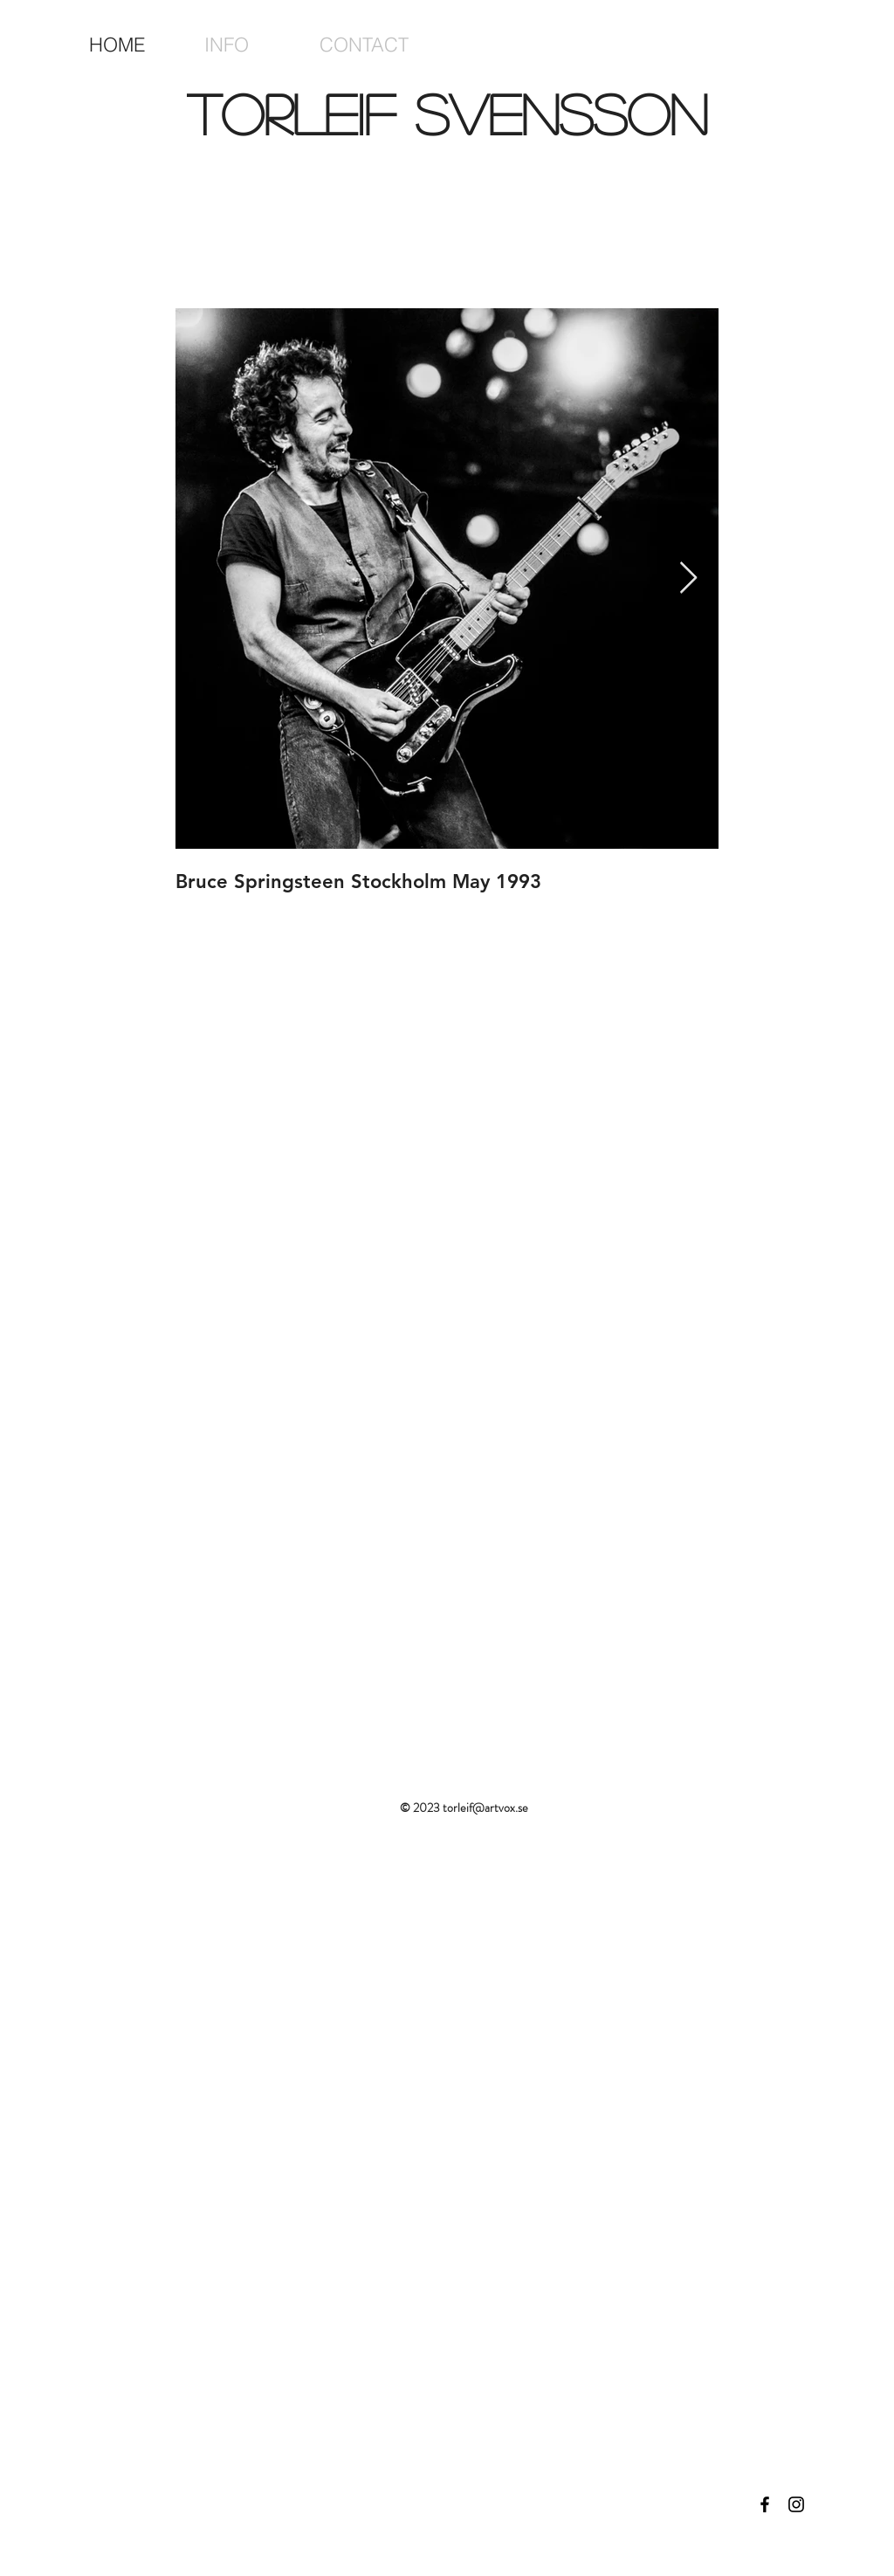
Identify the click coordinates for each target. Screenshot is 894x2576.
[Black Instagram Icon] (796, 2504)
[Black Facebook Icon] (764, 2504)
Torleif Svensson (447, 113)
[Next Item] (688, 578)
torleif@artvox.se (485, 1807)
